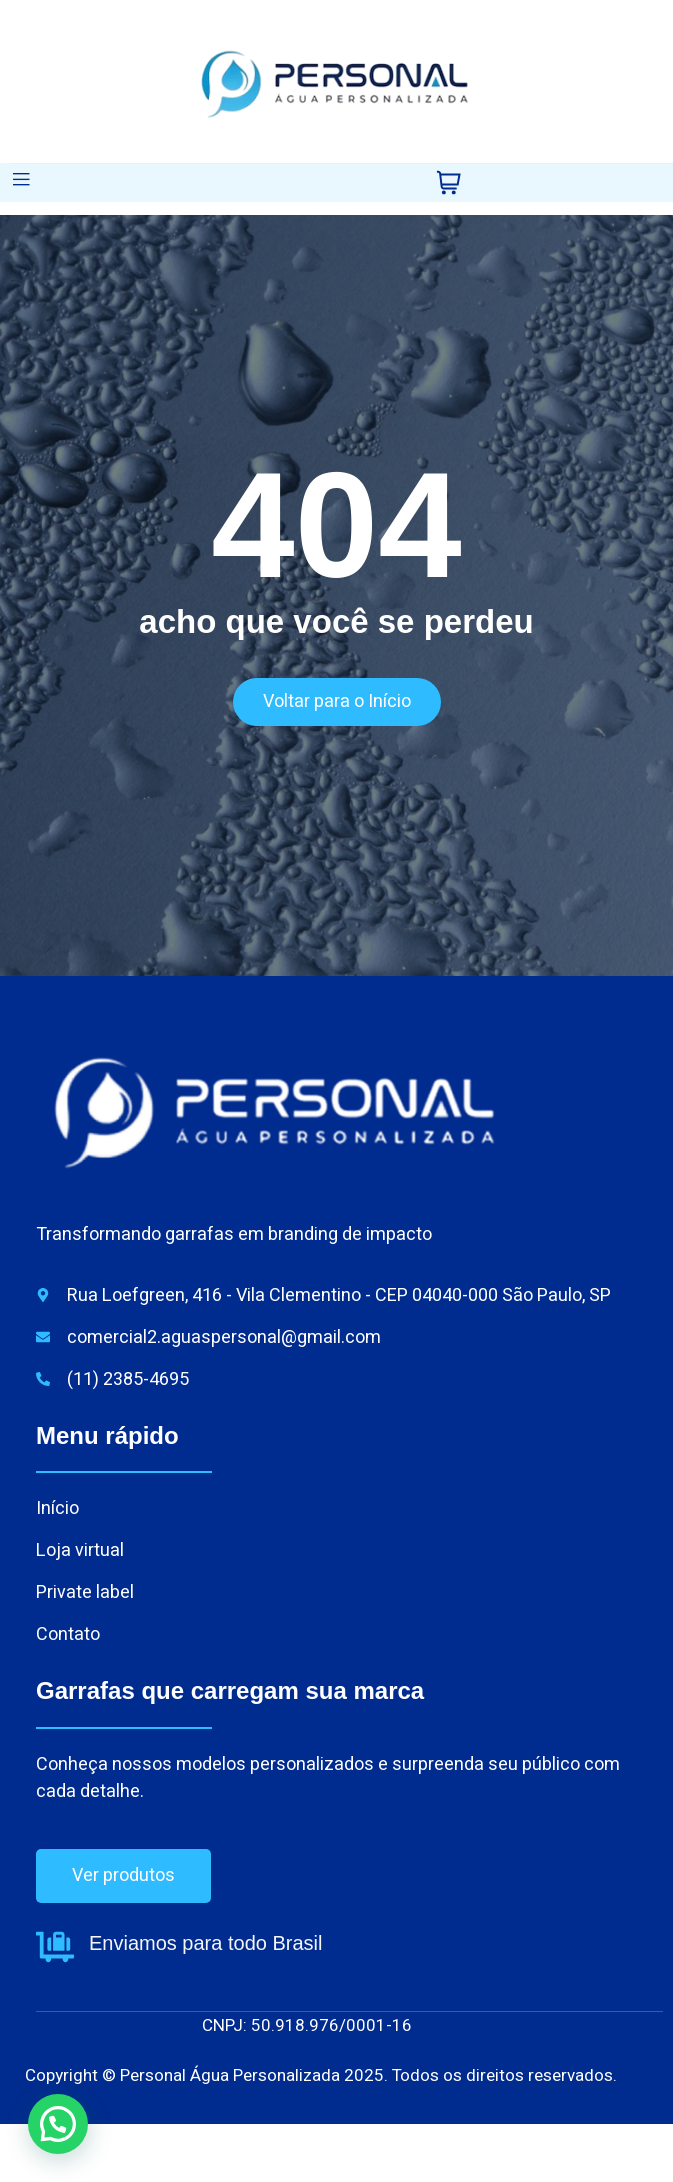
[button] (58, 2124)
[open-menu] (21, 183)
